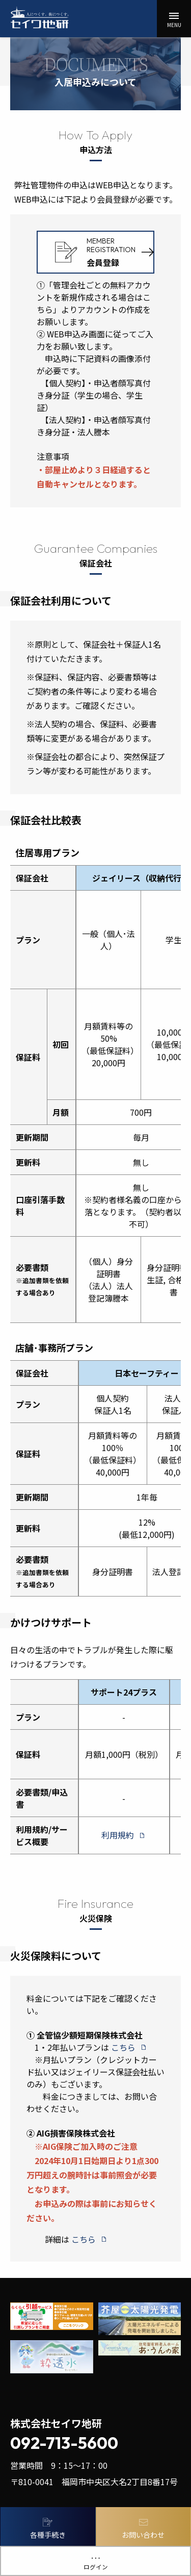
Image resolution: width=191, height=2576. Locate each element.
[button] (174, 18)
